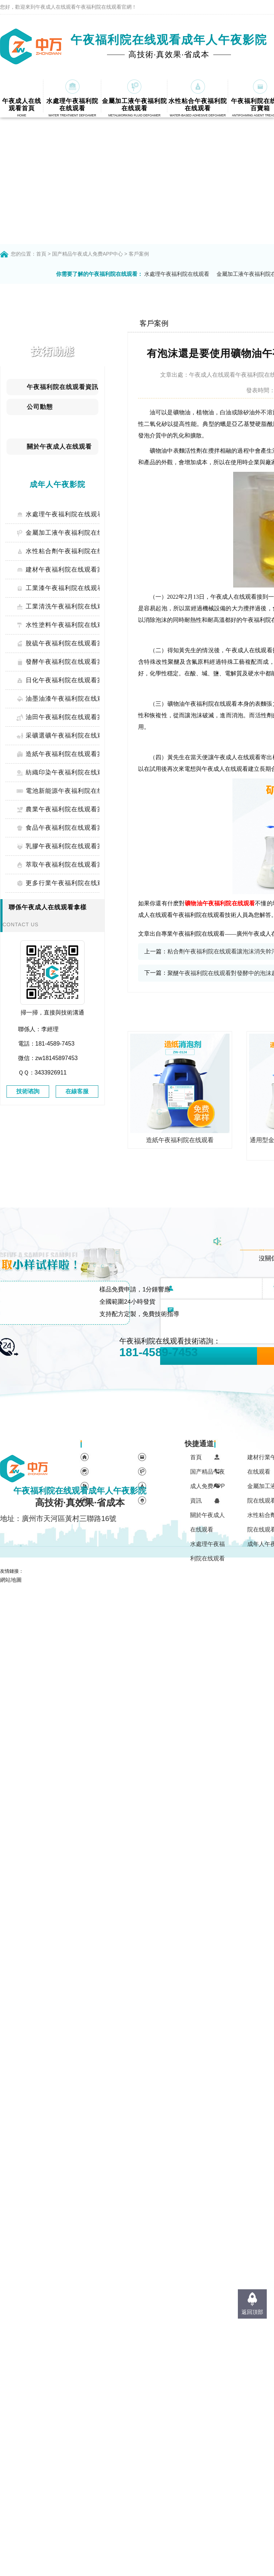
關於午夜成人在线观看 (207, 1522)
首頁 (41, 254)
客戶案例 (139, 254)
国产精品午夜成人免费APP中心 (87, 254)
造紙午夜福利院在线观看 (180, 1140)
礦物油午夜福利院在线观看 (220, 903)
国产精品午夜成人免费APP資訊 (207, 1486)
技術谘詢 (27, 1091)
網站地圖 (11, 1580)
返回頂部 (252, 2312)
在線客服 (77, 1091)
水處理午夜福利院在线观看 (176, 274)
